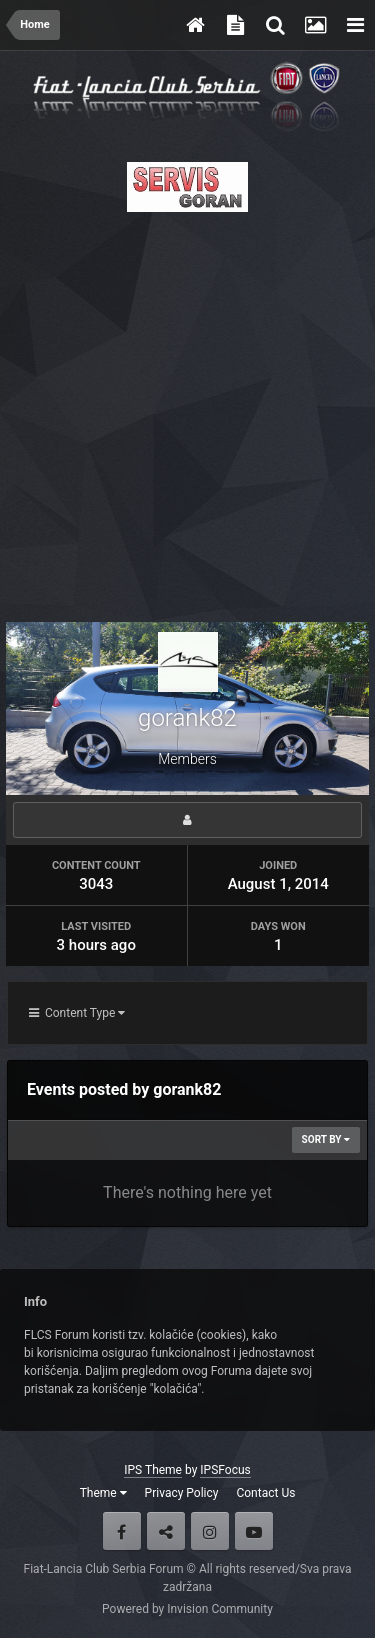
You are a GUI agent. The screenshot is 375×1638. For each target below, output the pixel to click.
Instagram (210, 1531)
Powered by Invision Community (187, 1609)
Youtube (254, 1531)
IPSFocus (225, 1470)
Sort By (326, 1139)
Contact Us (265, 1493)
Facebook (122, 1531)
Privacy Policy (182, 1493)
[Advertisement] (187, 411)
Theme (103, 1493)
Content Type (77, 1013)
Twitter (166, 1531)
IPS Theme (153, 1470)
